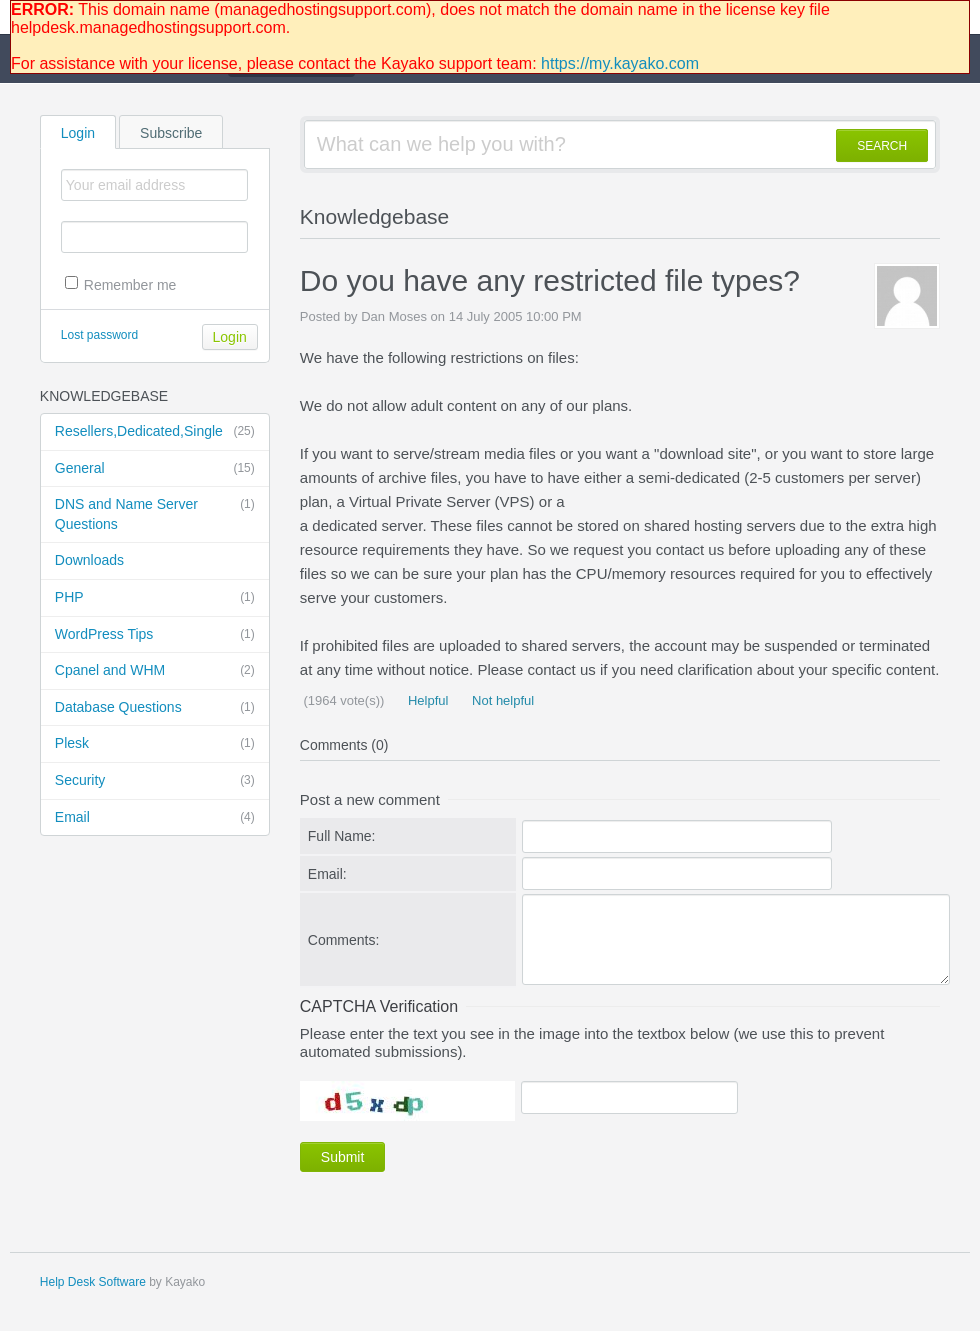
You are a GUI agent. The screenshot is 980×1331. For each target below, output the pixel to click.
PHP (155, 598)
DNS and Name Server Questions (155, 513)
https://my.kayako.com (620, 63)
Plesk (155, 744)
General (155, 469)
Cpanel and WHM (155, 671)
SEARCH (882, 146)
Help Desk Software (93, 1282)
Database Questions (155, 708)
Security (155, 781)
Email (155, 818)
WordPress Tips (155, 635)
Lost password (99, 335)
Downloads (89, 560)
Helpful (426, 700)
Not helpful (501, 700)
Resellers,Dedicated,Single (155, 432)
